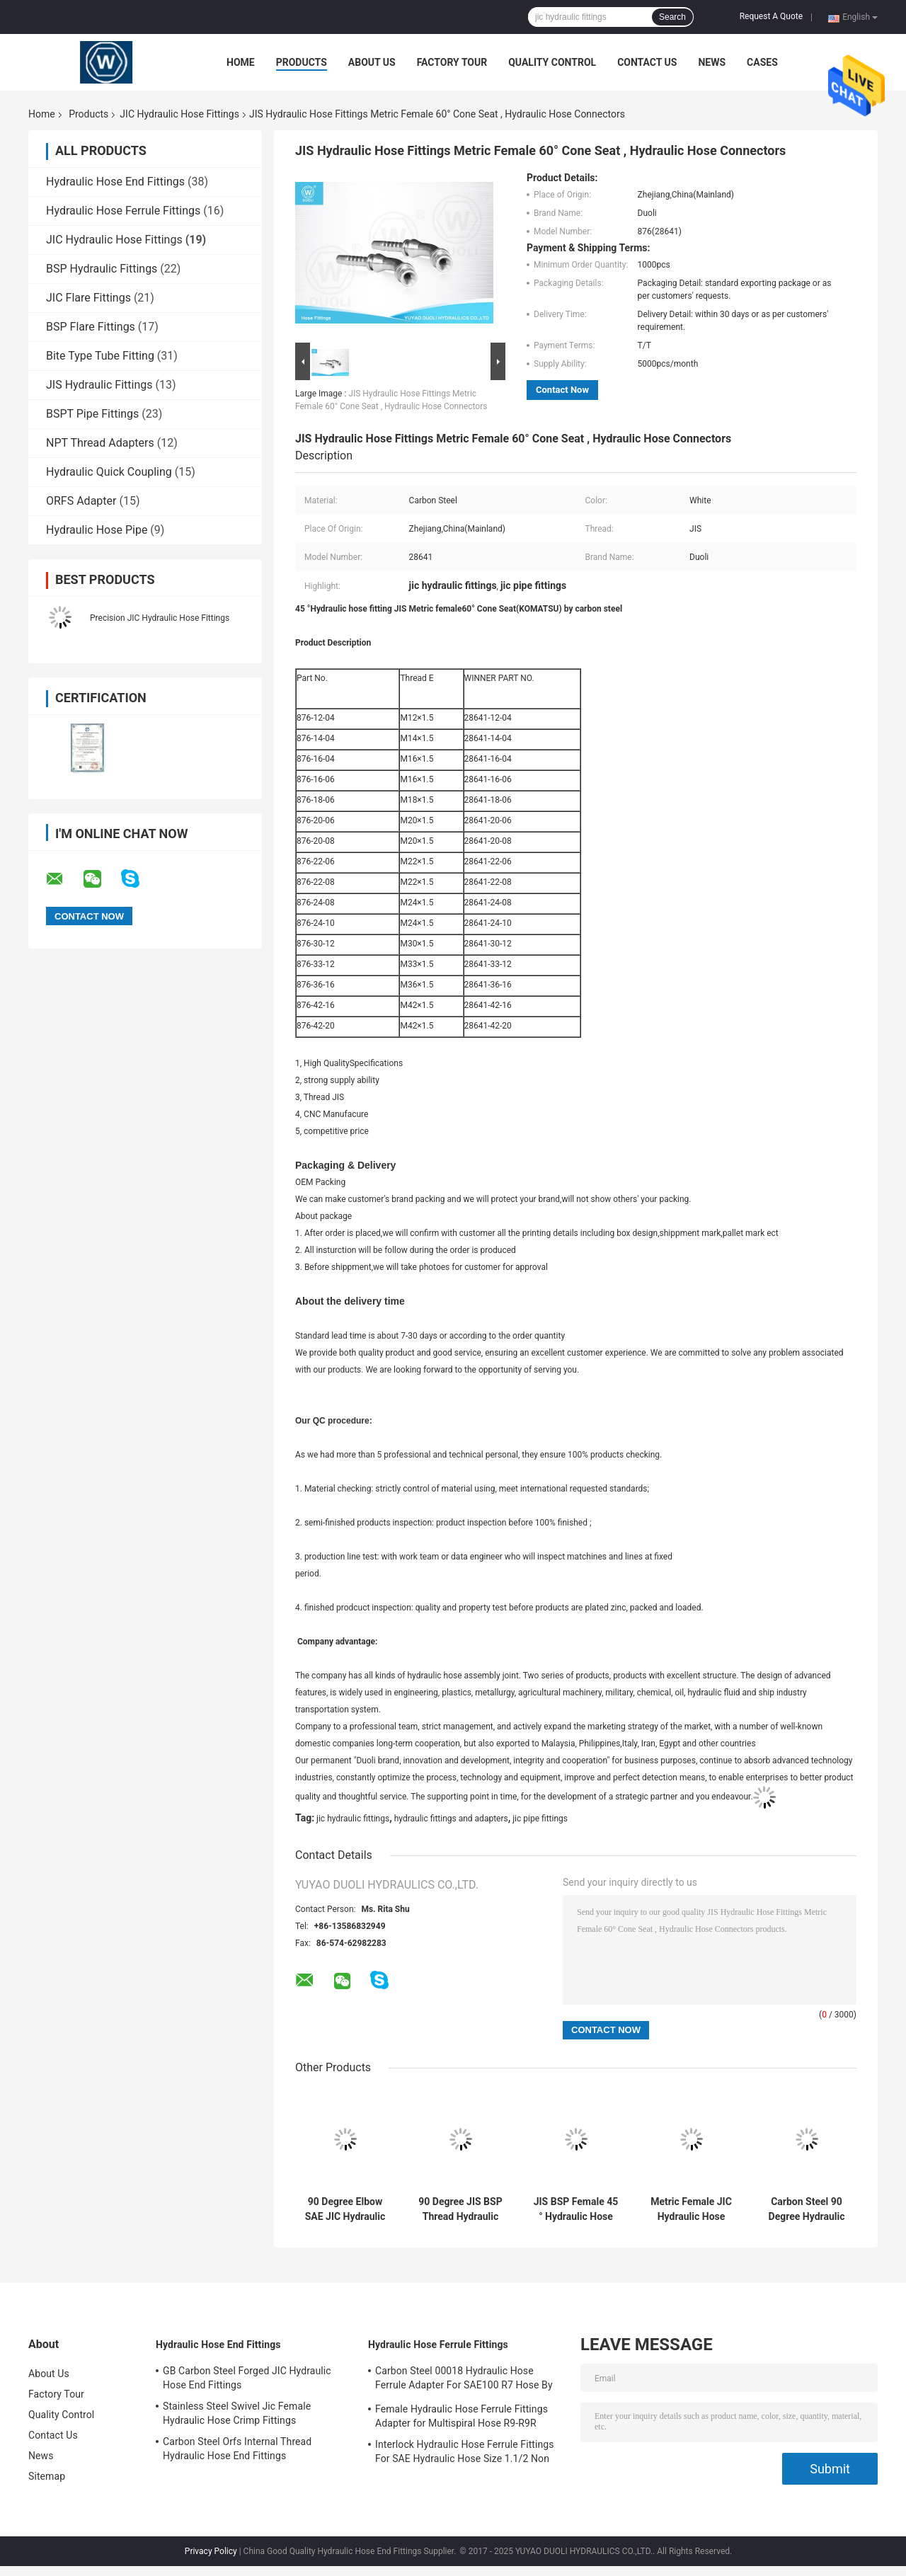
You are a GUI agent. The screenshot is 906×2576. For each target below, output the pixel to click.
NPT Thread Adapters (100, 443)
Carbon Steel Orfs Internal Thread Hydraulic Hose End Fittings (237, 2448)
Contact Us (647, 62)
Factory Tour (452, 62)
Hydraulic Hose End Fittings (115, 181)
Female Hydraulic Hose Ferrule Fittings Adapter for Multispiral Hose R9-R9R (461, 2416)
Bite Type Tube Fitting (100, 355)
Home (240, 62)
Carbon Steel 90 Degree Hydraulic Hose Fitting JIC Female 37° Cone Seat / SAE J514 (807, 2209)
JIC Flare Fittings (88, 297)
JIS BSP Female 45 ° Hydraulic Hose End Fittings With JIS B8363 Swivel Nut (576, 2209)
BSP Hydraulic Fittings (101, 268)
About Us (372, 62)
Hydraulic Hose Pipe (96, 530)
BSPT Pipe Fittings (92, 413)
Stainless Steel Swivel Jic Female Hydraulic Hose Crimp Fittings (237, 2413)
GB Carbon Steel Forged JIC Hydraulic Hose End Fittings (247, 2378)
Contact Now (562, 389)
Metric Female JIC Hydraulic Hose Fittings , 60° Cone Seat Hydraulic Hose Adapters (691, 2209)
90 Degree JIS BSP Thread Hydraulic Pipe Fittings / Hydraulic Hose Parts (460, 2209)
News (712, 62)
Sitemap (46, 2476)
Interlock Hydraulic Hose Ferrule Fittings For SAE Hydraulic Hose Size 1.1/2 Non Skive (464, 2453)
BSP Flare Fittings (90, 326)
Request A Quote (771, 16)
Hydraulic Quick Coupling (109, 472)
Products (301, 62)
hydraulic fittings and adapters (451, 1819)
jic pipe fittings (540, 1819)
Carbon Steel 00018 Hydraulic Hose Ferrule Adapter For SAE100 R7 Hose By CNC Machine (464, 2380)
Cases (762, 62)
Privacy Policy (211, 2551)
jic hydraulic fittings (352, 1819)
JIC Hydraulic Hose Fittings (179, 114)
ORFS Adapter (81, 501)
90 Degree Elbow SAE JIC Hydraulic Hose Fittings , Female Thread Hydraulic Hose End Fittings (345, 2209)
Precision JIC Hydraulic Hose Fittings (159, 618)
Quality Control (552, 62)
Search (672, 17)
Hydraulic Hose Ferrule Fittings (123, 210)
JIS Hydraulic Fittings (99, 384)
